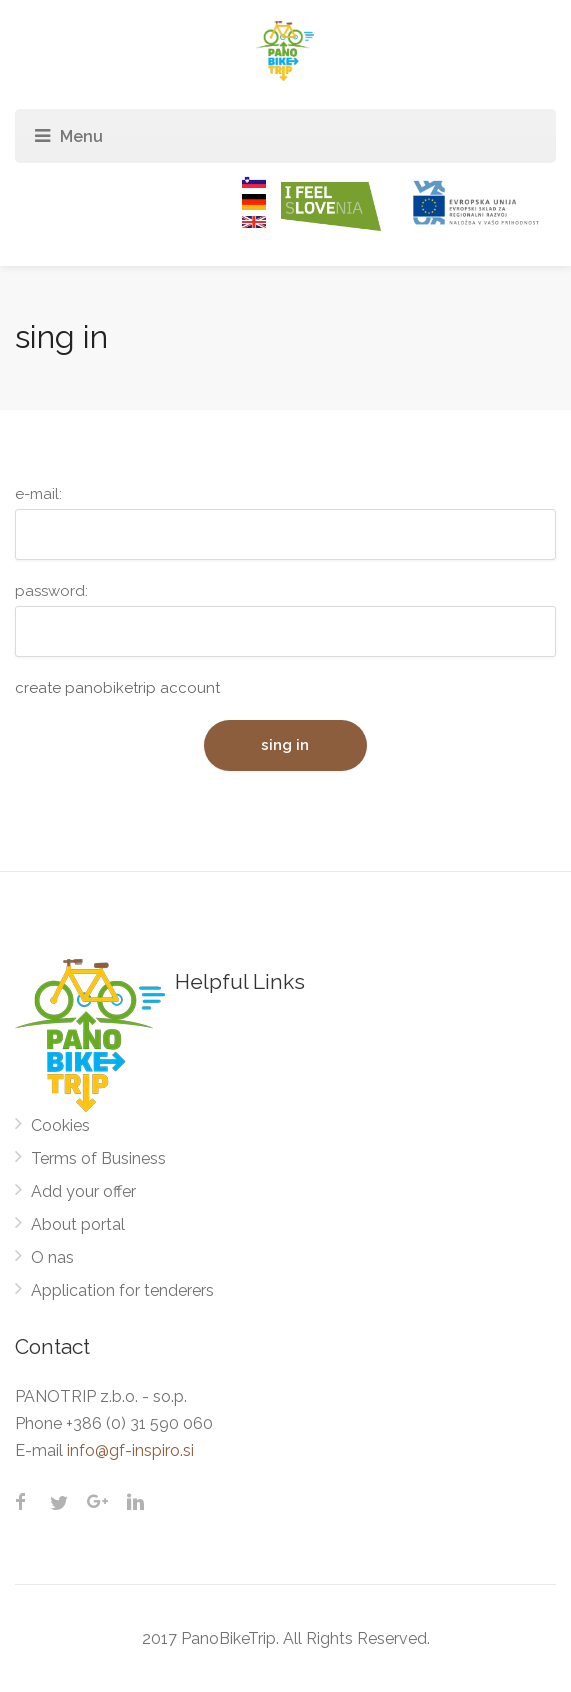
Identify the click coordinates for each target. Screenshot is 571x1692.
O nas (52, 1257)
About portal (78, 1224)
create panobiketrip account (117, 688)
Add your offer (83, 1191)
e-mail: (285, 522)
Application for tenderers (122, 1290)
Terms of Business (98, 1158)
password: (285, 619)
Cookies (60, 1125)
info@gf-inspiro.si (130, 1450)
